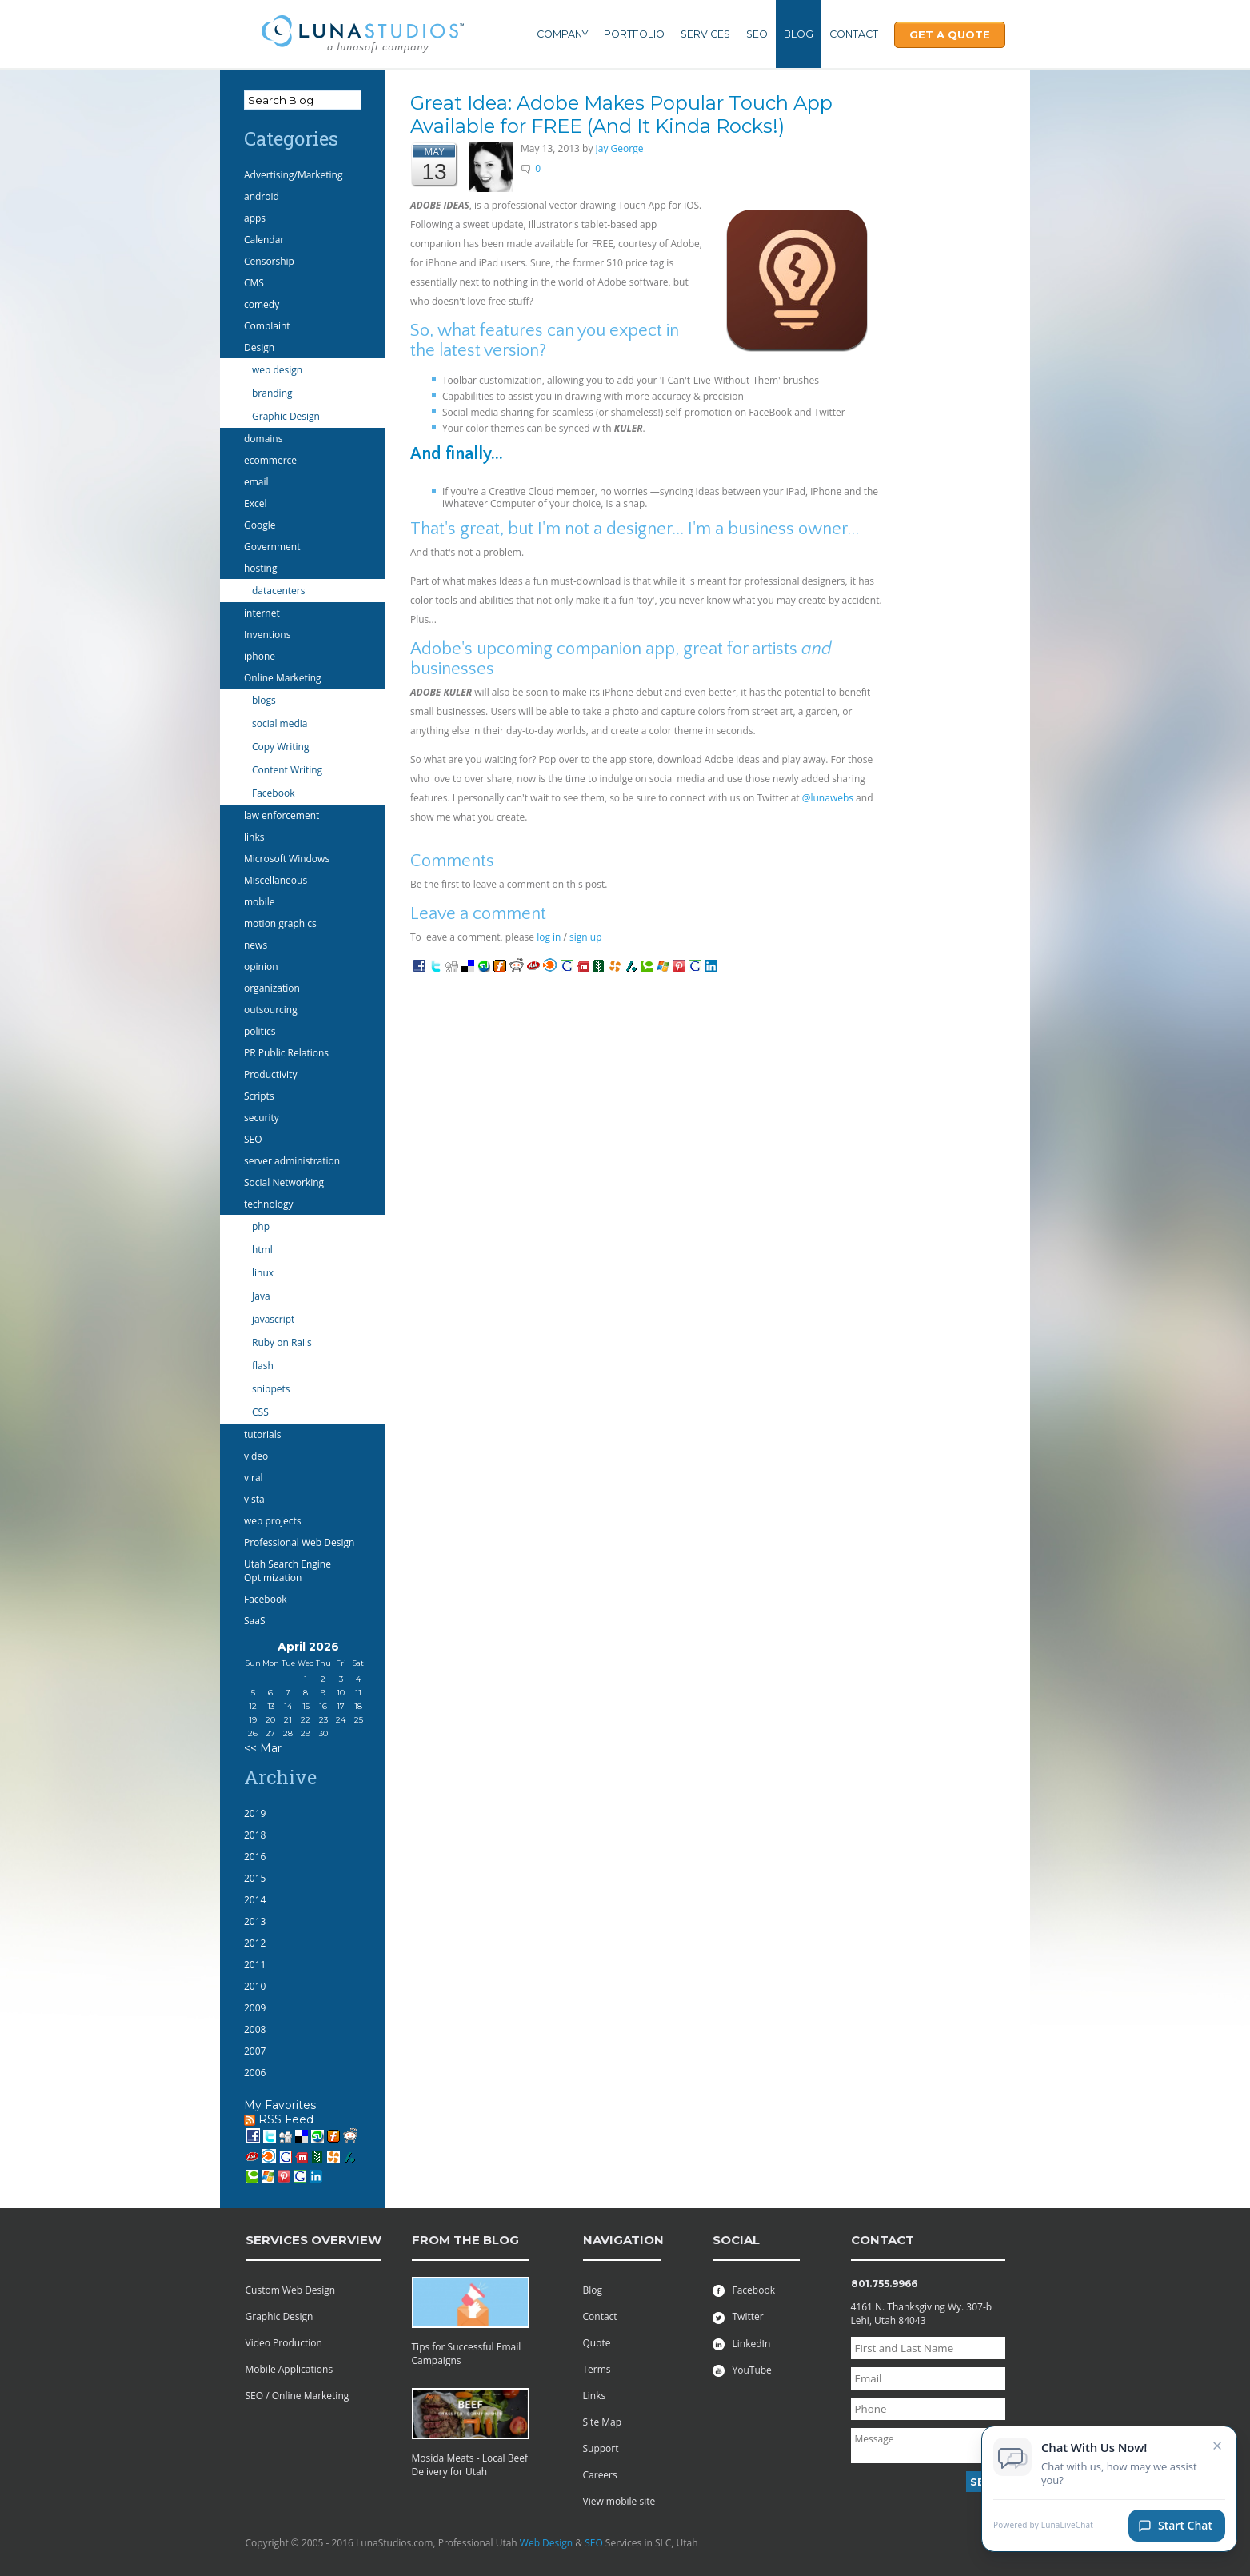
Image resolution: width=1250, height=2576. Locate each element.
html (262, 1249)
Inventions (267, 634)
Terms (597, 2369)
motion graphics (280, 923)
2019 (255, 1813)
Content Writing (287, 770)
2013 (255, 1921)
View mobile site (619, 2501)
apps (255, 218)
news (255, 945)
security (261, 1117)
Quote (597, 2343)
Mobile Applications (289, 2369)
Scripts (259, 1096)
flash (263, 1365)
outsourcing (271, 1009)
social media (279, 723)
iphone (259, 656)
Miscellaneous (275, 880)
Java (261, 1296)
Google (259, 525)
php (261, 1226)
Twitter (738, 2316)
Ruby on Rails (282, 1342)
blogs (264, 700)
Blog (798, 34)
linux (263, 1273)
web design (277, 370)
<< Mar (263, 1748)
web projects (272, 1521)
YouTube (742, 2370)
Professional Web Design (299, 1542)
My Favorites (280, 2105)
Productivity (270, 1074)
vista (254, 1499)
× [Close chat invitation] (1217, 2445)
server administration (292, 1161)
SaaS (255, 1620)
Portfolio (634, 34)
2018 (255, 1835)
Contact (853, 34)
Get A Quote (949, 34)
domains (263, 438)
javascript (273, 1319)
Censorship (269, 261)
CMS (254, 283)
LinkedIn (742, 2343)
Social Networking (284, 1182)
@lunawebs (827, 798)
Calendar (264, 239)
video (256, 1456)
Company (562, 34)
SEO (757, 34)
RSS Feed (278, 2119)
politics (259, 1031)
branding (272, 393)
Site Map (602, 2422)
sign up (585, 937)
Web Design (546, 2543)
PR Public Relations (286, 1053)
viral (253, 1477)
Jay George (620, 148)
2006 (255, 2072)
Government (272, 546)
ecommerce (270, 460)
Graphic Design (286, 416)
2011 (255, 1964)
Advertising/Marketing (293, 175)
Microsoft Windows (286, 858)
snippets (271, 1389)
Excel (255, 503)
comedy (261, 304)
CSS (260, 1412)
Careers (600, 2475)
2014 (255, 1900)
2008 (255, 2029)
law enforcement (281, 815)
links (254, 837)
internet (262, 613)
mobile (259, 902)
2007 (255, 2051)
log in (549, 937)
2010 (255, 1986)
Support (601, 2448)
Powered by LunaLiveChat (1043, 2525)
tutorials (262, 1434)
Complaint (267, 326)
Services (705, 34)
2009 (255, 2008)
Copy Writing (280, 746)
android (261, 196)
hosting (260, 568)
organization (272, 988)
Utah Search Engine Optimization (287, 1570)
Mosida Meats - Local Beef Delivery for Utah (470, 2464)
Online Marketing (282, 678)
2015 (255, 1878)
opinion (261, 966)
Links (594, 2395)
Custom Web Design (291, 2290)
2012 (255, 1943)
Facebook (273, 793)
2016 (255, 1856)
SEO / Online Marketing (297, 2395)
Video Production (284, 2343)
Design (259, 347)
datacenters (278, 590)
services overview (313, 2239)
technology (268, 1204)
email (256, 482)
